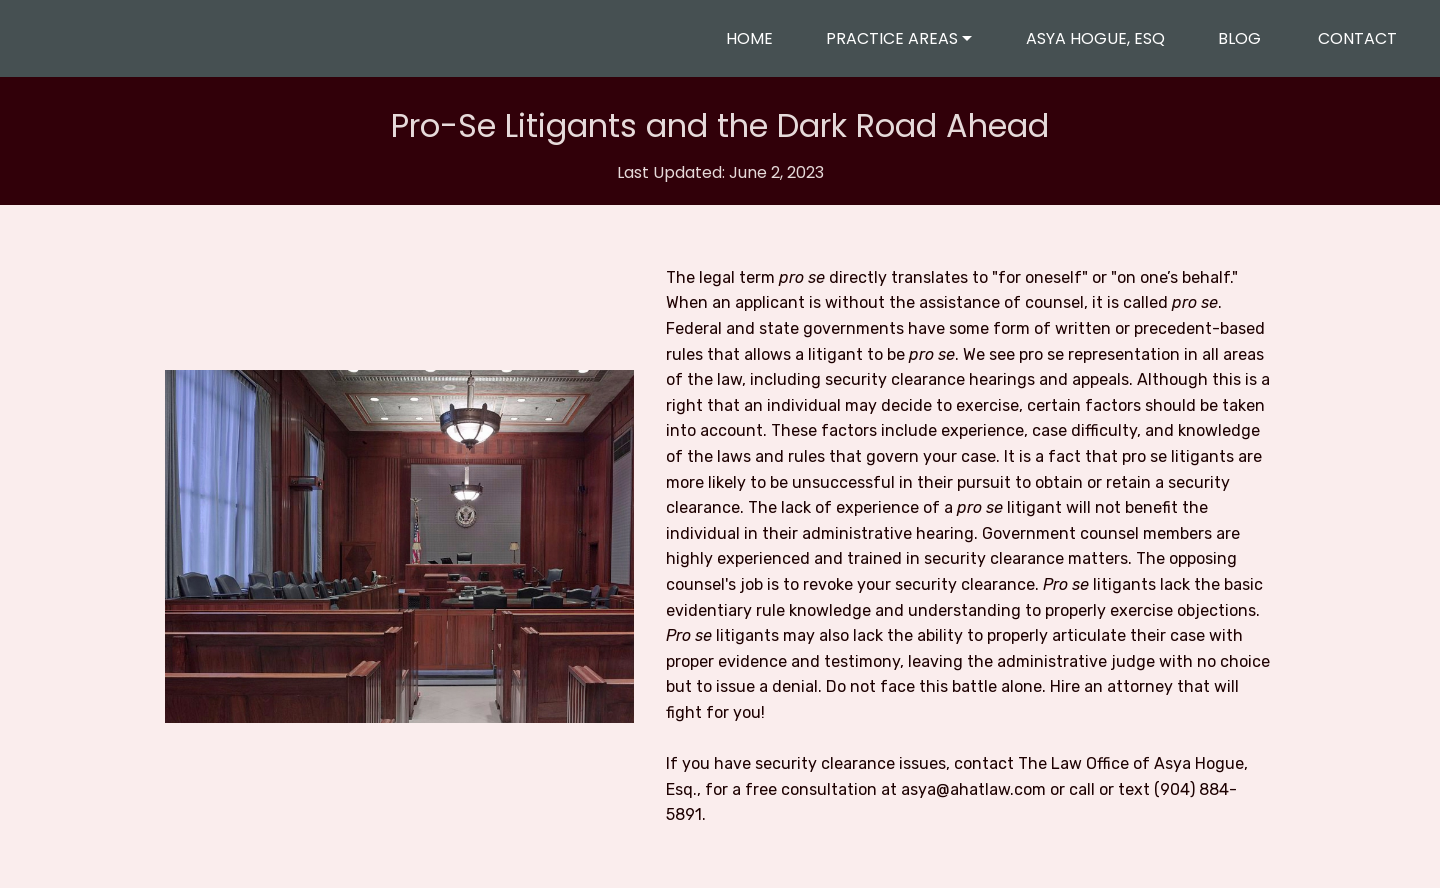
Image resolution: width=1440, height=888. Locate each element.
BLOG (1241, 38)
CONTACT (1357, 38)
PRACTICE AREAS (892, 38)
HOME (749, 38)
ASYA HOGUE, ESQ (1095, 38)
